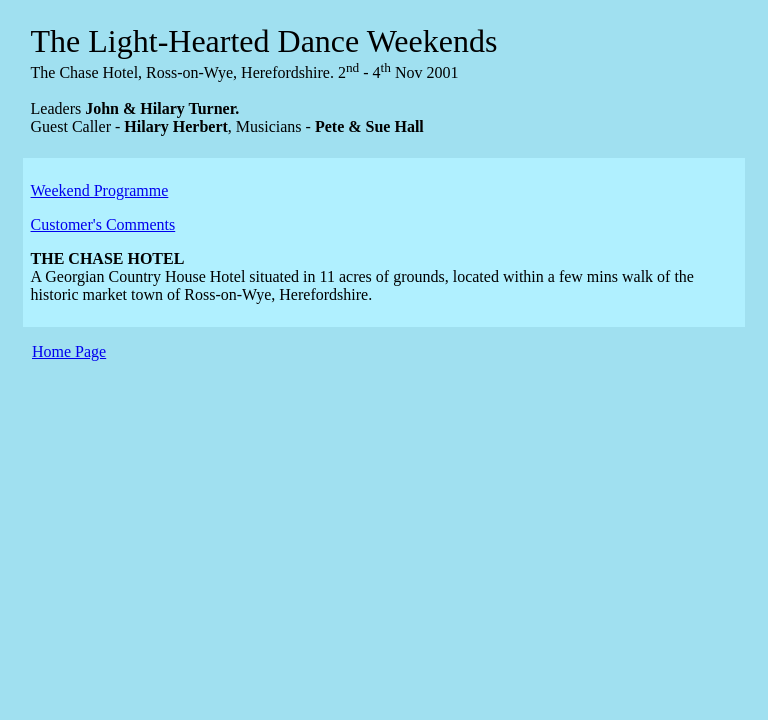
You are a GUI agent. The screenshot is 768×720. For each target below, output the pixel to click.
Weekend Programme (100, 190)
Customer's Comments (103, 224)
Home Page (69, 351)
